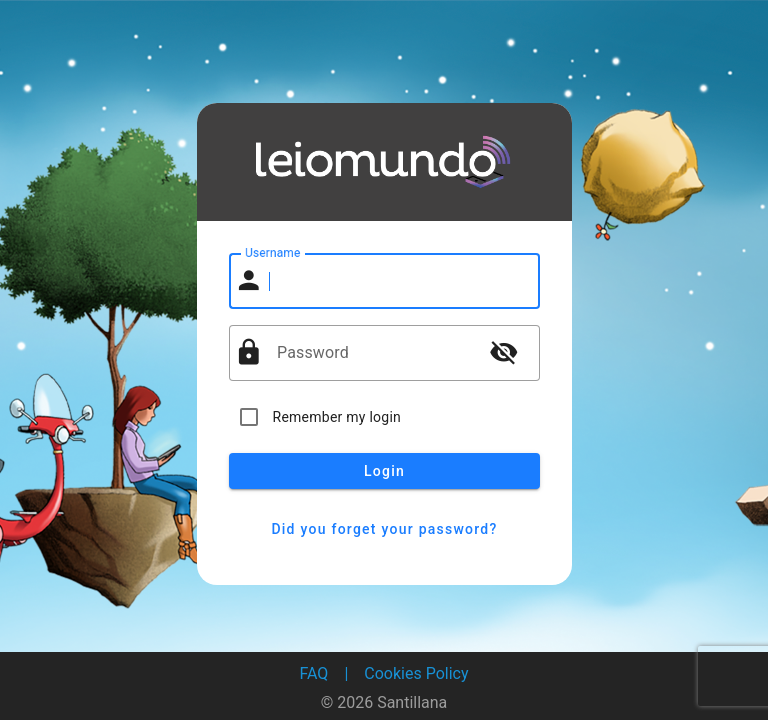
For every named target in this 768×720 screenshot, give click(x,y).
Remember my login (337, 417)
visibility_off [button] (504, 352)
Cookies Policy (416, 673)
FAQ (314, 673)
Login (384, 471)
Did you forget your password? (384, 529)
